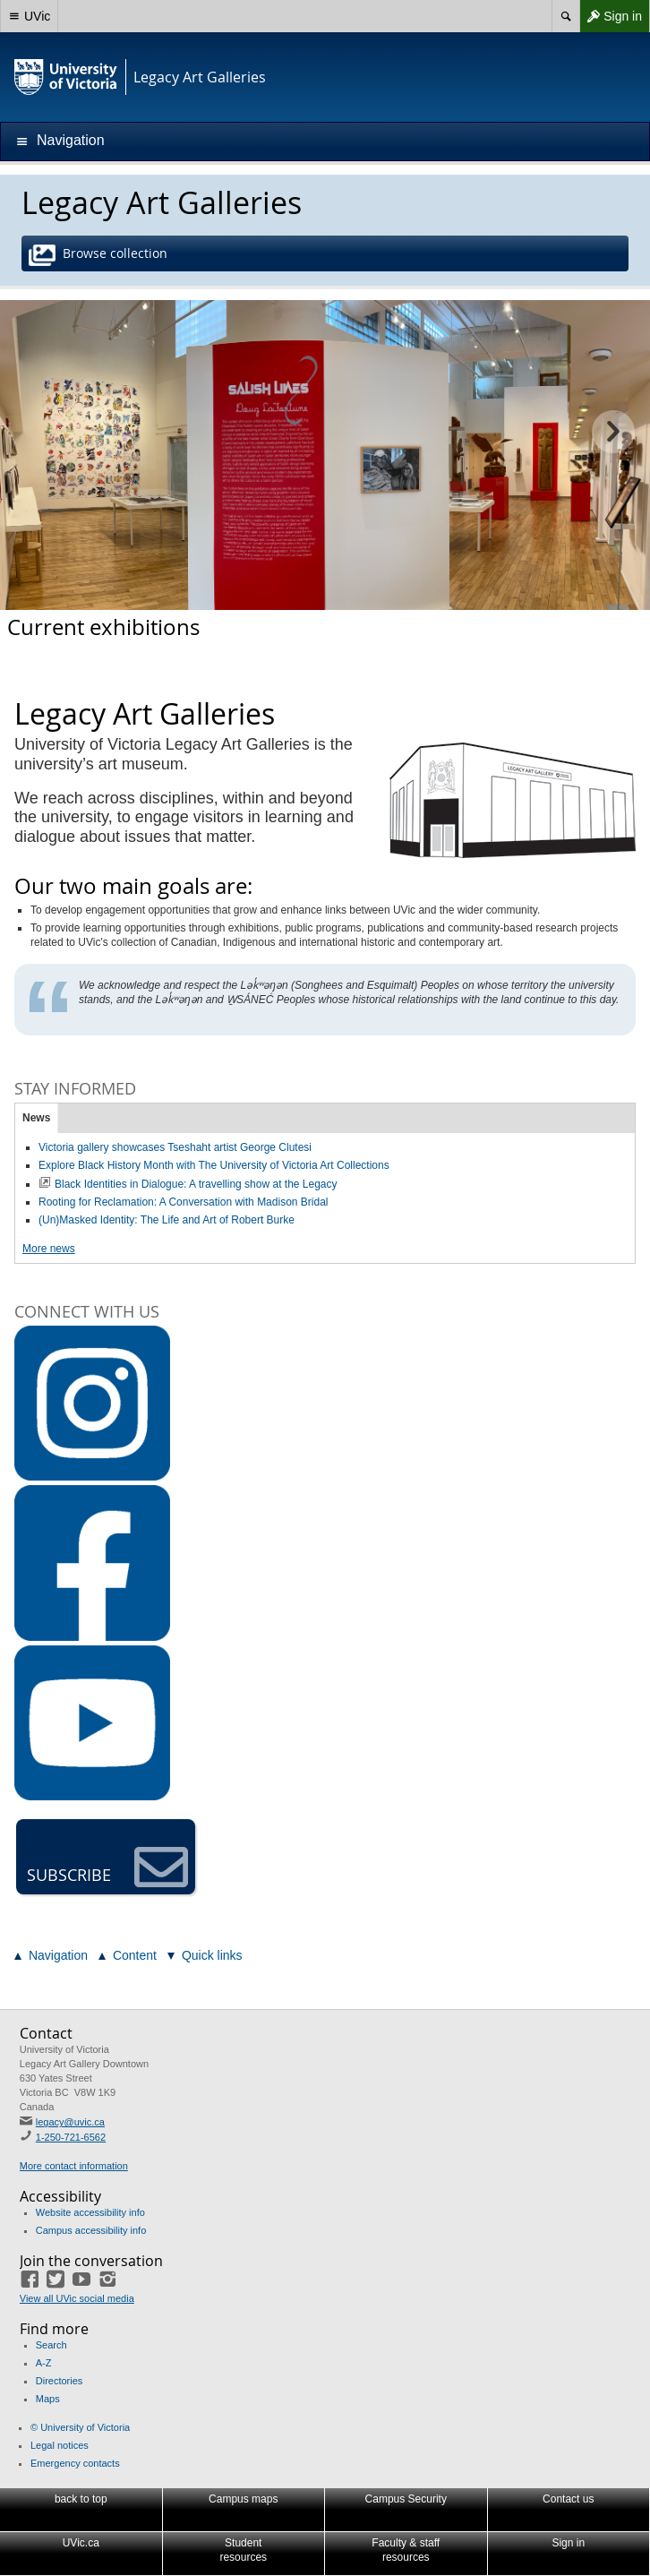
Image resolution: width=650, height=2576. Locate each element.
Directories (59, 2380)
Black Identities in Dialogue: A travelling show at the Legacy (196, 1184)
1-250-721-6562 (71, 2137)
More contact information (74, 2165)
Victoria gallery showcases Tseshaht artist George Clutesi (175, 1147)
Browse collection (100, 255)
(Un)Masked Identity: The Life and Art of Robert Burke (166, 1220)
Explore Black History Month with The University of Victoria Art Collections (213, 1165)
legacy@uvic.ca (70, 2122)
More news (48, 1248)
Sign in (610, 16)
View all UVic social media (77, 2298)
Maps (48, 2398)
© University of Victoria (80, 2427)
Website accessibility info (90, 2212)
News (36, 1118)
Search (51, 2345)
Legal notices (59, 2445)
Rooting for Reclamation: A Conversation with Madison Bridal (183, 1202)
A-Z (44, 2362)
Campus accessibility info (91, 2230)
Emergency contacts (75, 2463)
